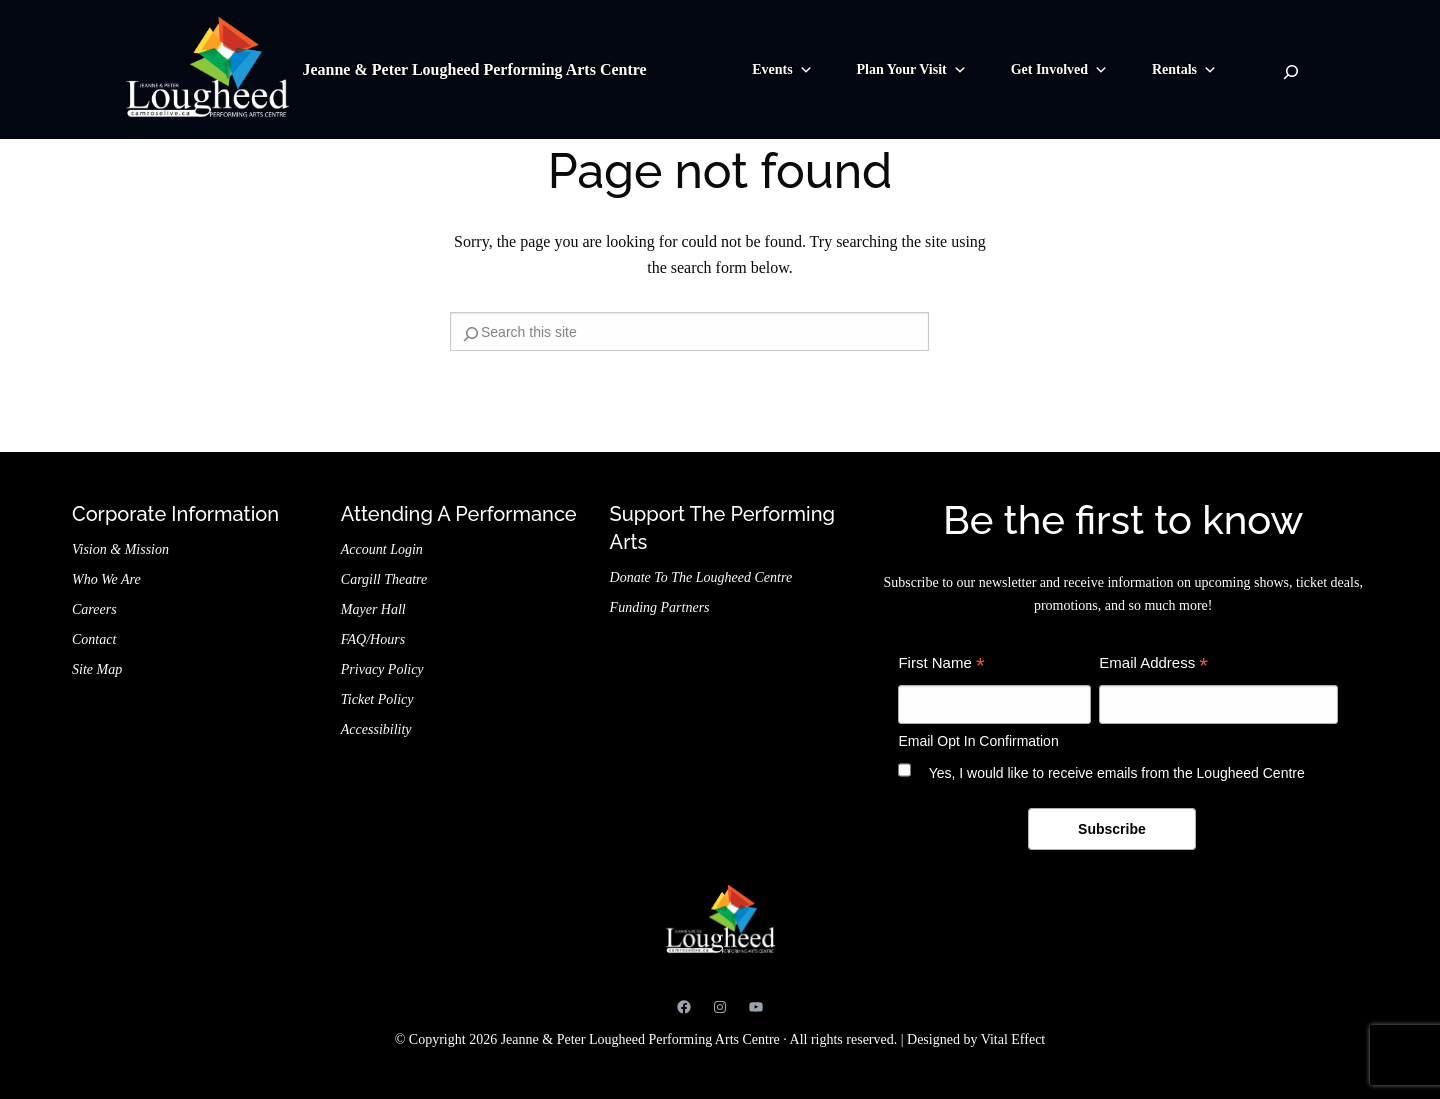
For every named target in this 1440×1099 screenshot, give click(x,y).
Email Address (1153, 665)
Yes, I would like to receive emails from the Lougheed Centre (1117, 773)
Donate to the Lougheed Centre (701, 577)
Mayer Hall (373, 609)
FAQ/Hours (373, 639)
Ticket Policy (377, 699)
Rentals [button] (1184, 70)
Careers (94, 609)
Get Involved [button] (1059, 70)
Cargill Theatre (384, 579)
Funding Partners (660, 607)
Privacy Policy (382, 669)
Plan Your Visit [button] (912, 70)
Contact (94, 639)
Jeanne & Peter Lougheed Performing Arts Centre (474, 69)
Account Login (382, 549)
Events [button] (782, 70)
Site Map (97, 669)
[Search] (1291, 72)
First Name (941, 665)
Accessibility (376, 729)
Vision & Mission (120, 549)
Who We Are (106, 579)
